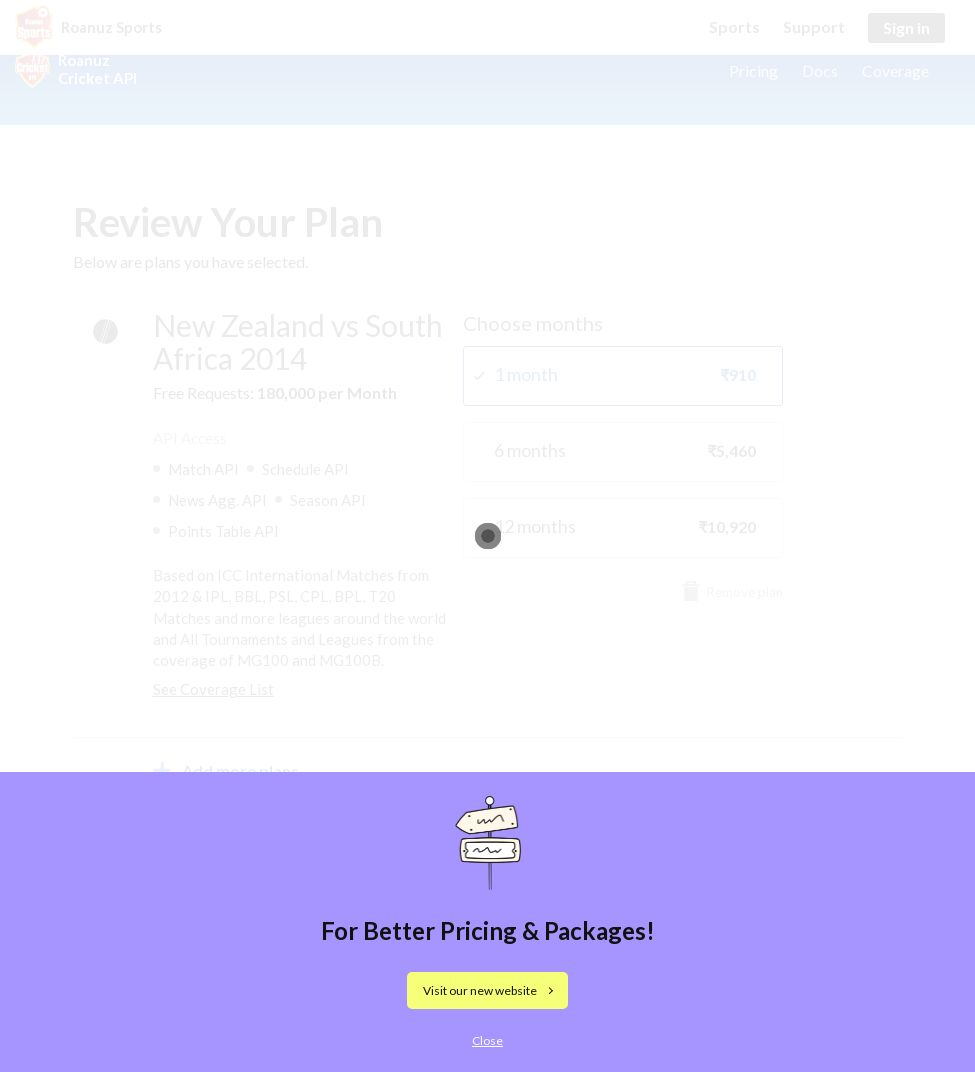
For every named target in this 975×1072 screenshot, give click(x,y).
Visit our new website (480, 990)
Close (487, 1040)
